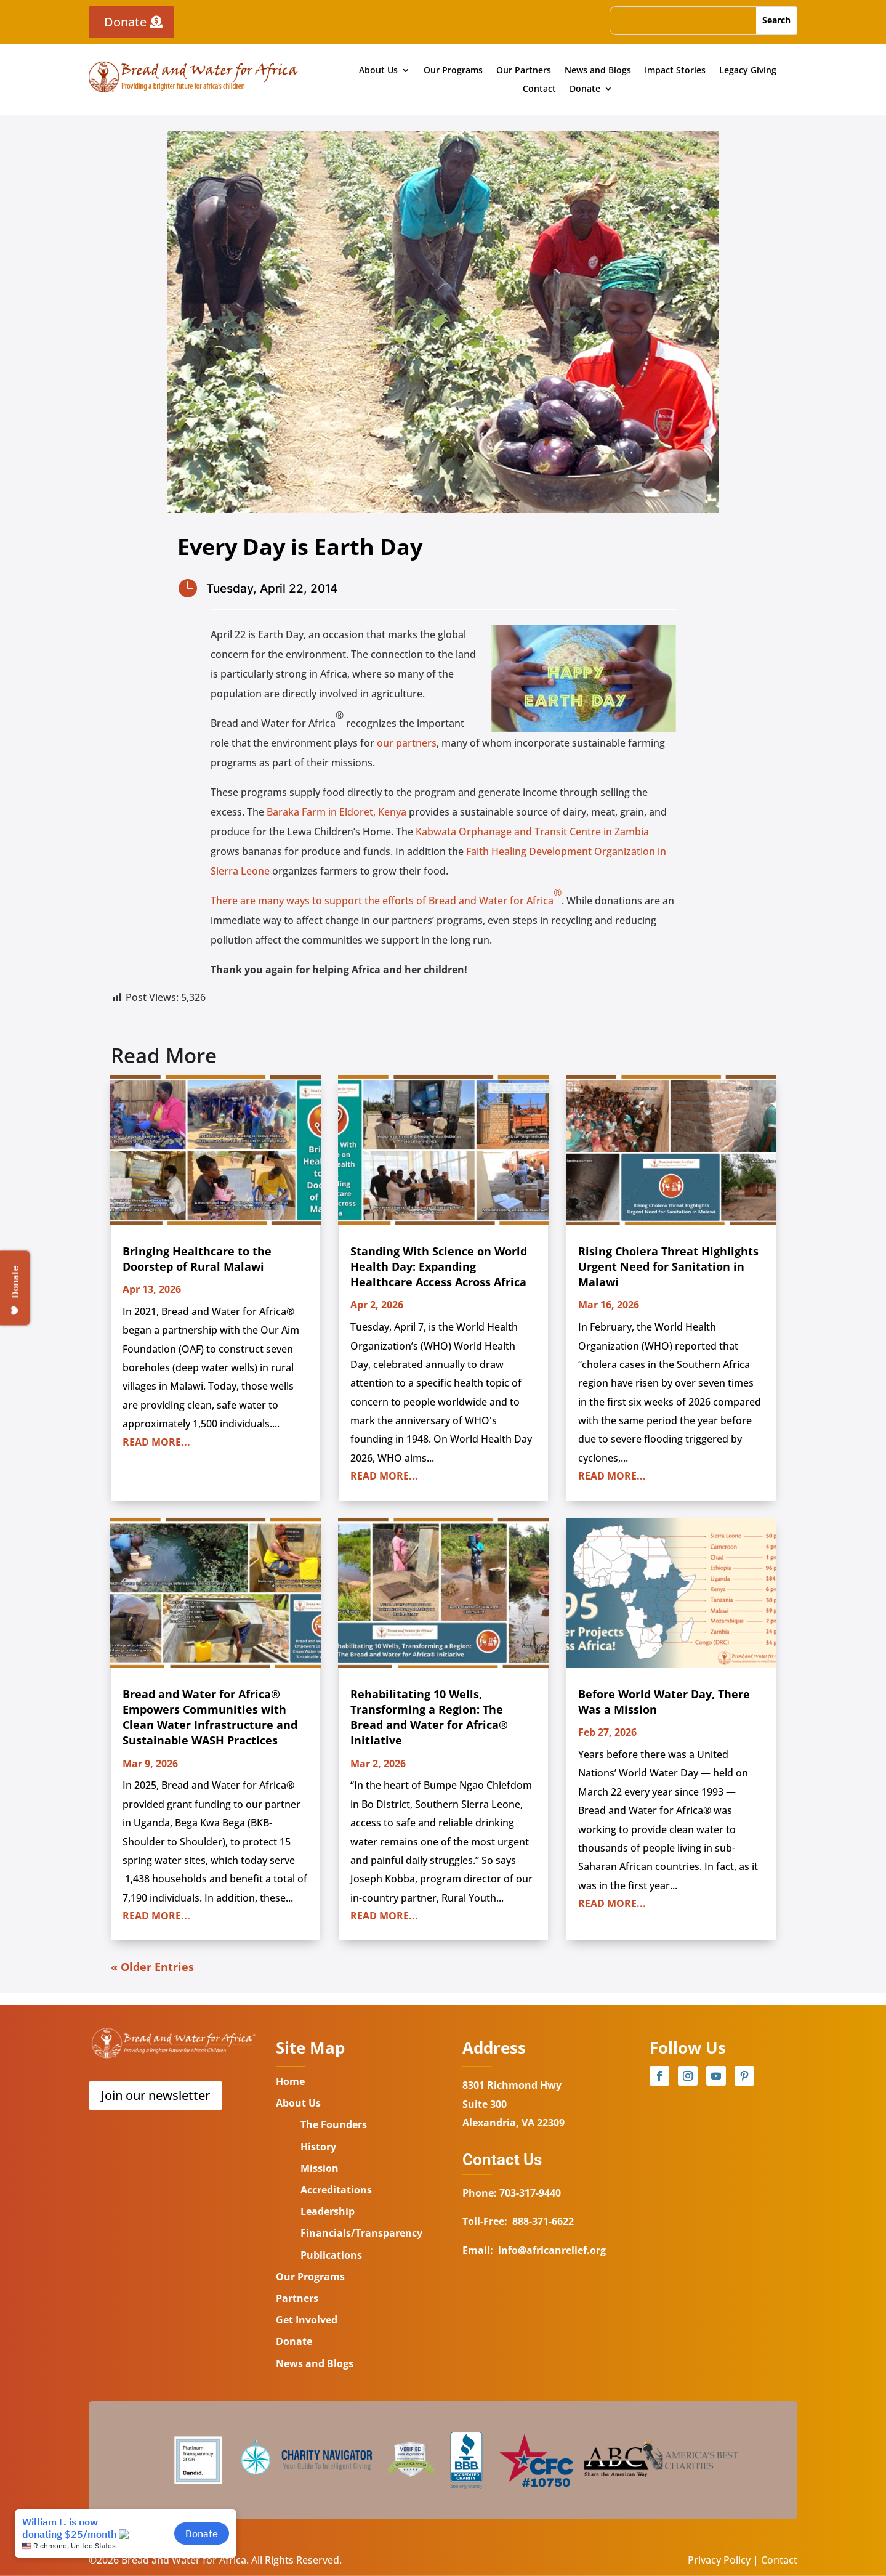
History (318, 2146)
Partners (297, 2298)
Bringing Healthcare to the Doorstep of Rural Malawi (197, 1259)
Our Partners (523, 71)
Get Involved (306, 2320)
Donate (125, 22)
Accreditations (336, 2190)
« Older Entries (152, 1966)
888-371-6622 (543, 2221)
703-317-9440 (529, 2193)
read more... (156, 1442)
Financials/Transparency (361, 2233)
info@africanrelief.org (552, 2250)
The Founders (333, 2124)
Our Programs (453, 71)
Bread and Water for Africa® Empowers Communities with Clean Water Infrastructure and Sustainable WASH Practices (210, 1717)
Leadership (327, 2211)
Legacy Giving (747, 71)
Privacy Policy (719, 2560)
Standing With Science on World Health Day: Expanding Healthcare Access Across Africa (438, 1266)
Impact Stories (675, 71)
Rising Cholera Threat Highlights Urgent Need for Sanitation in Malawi (668, 1266)
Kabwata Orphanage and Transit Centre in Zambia (532, 831)
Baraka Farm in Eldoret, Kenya (335, 812)
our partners (407, 743)
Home (290, 2081)
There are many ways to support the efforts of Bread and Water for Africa (386, 896)
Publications (331, 2255)
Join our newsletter (155, 2095)
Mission (319, 2168)
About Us (378, 71)
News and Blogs (598, 71)
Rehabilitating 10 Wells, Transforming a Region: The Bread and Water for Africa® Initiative (429, 1717)
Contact (539, 89)
